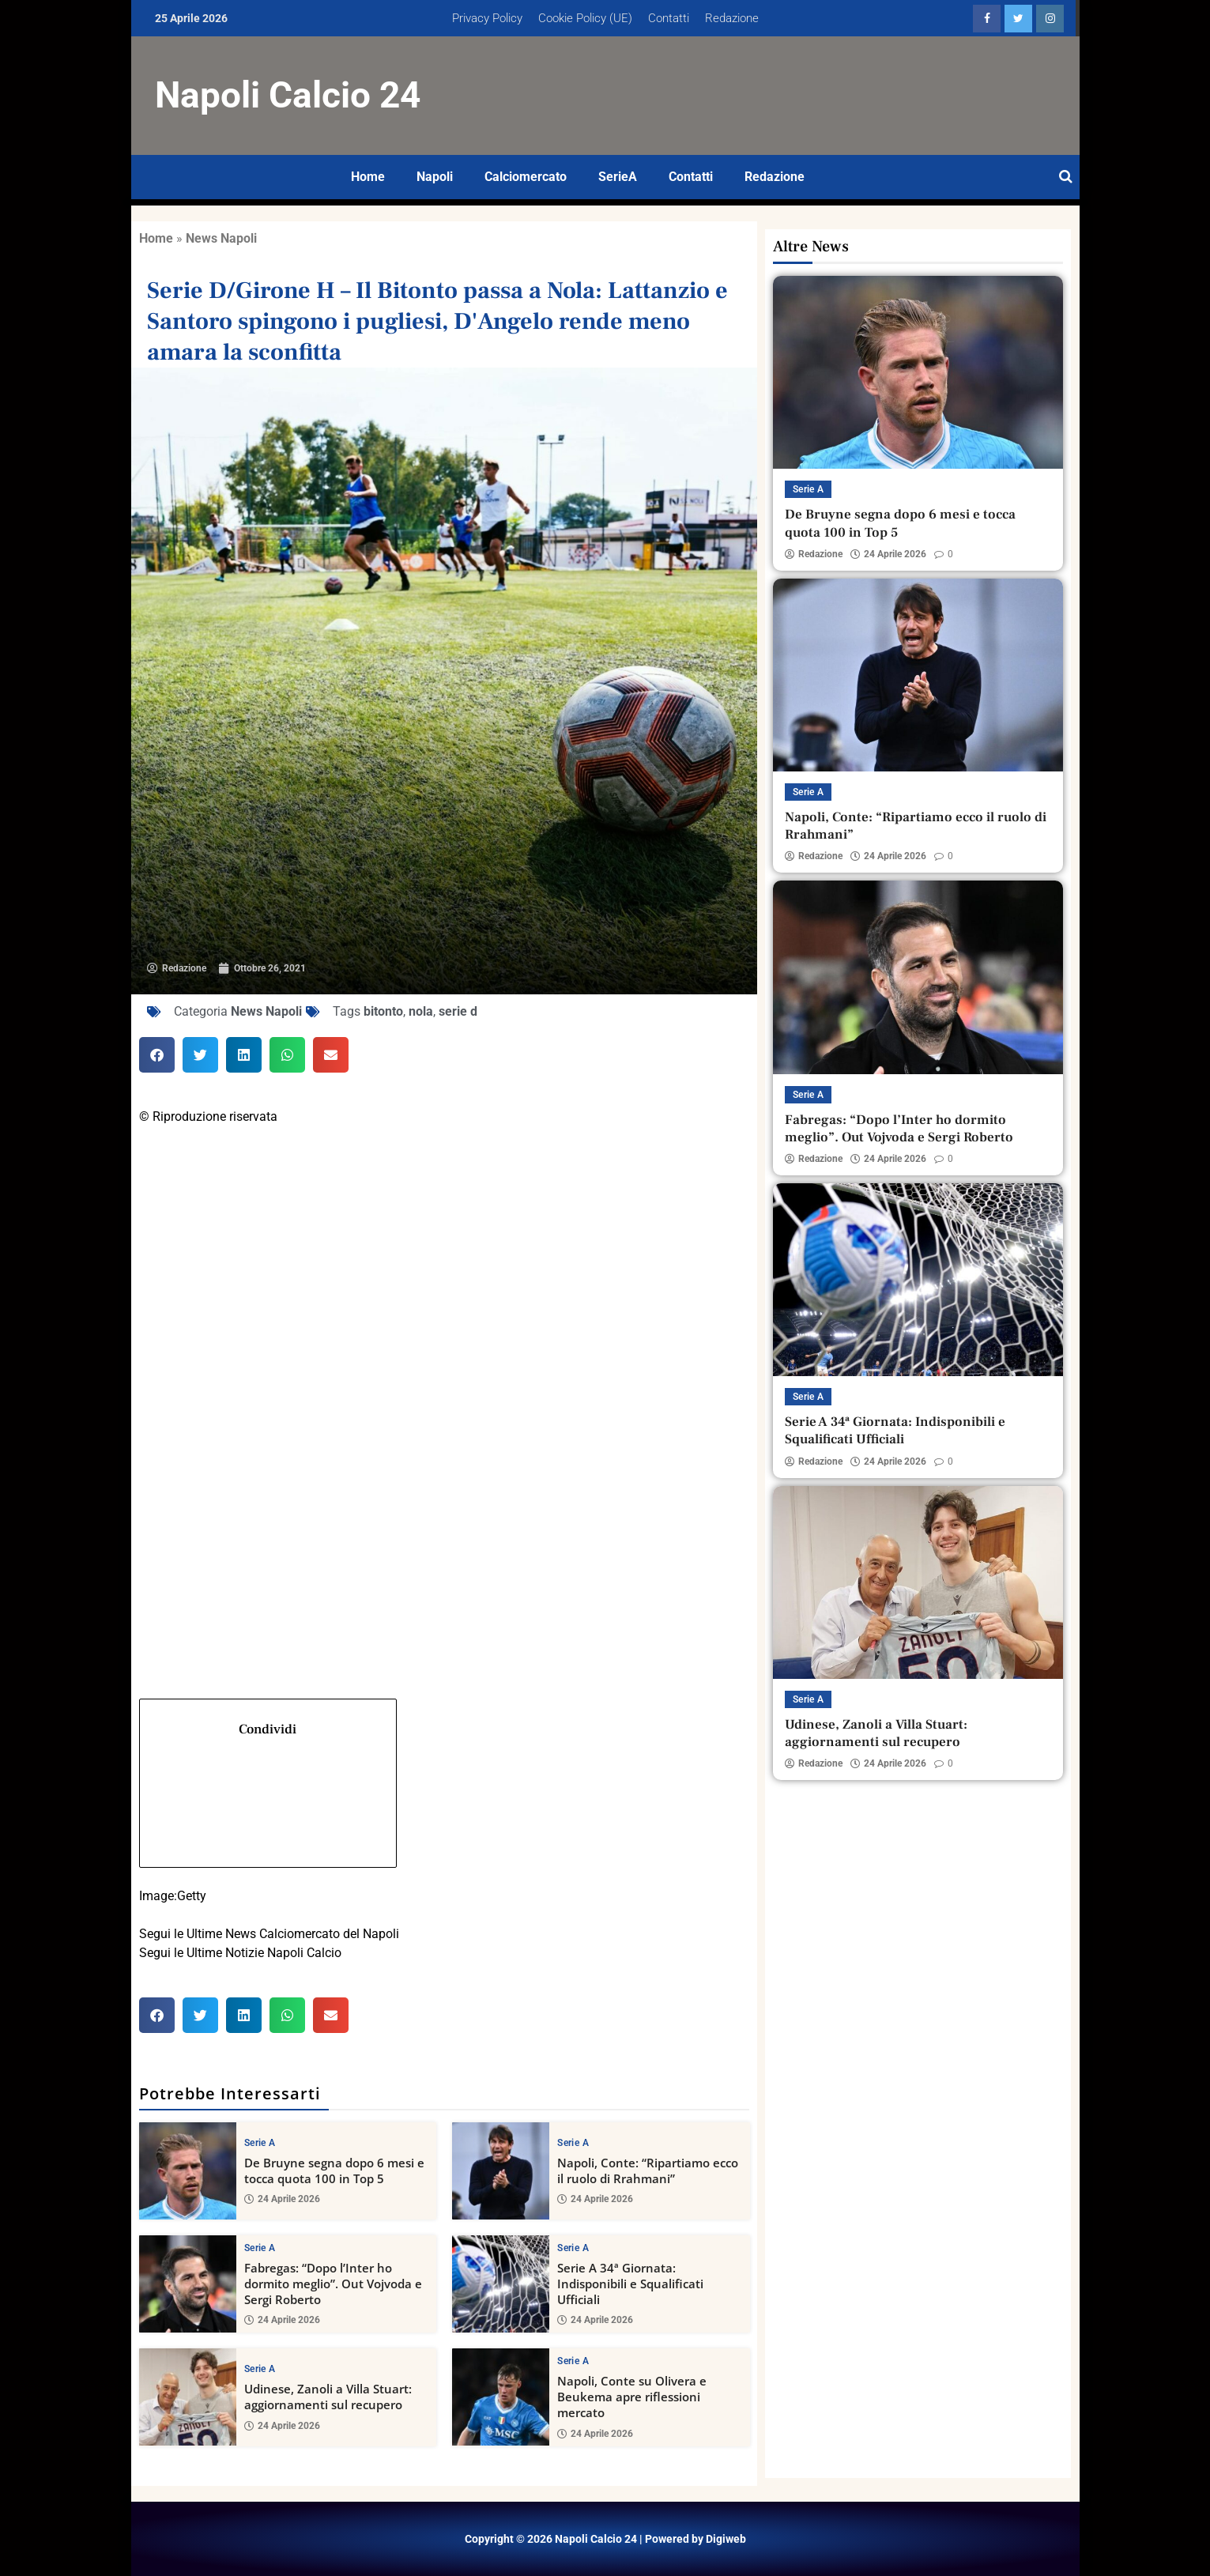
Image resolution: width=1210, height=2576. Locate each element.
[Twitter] (444, 1350)
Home (368, 176)
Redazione (732, 18)
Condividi (267, 1788)
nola (421, 1011)
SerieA (617, 176)
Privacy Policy (487, 18)
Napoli (435, 176)
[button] (157, 1055)
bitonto (383, 1011)
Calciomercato (525, 176)
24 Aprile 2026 (282, 2199)
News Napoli (221, 238)
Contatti (668, 18)
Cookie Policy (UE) (585, 18)
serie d (458, 1011)
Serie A (259, 2142)
